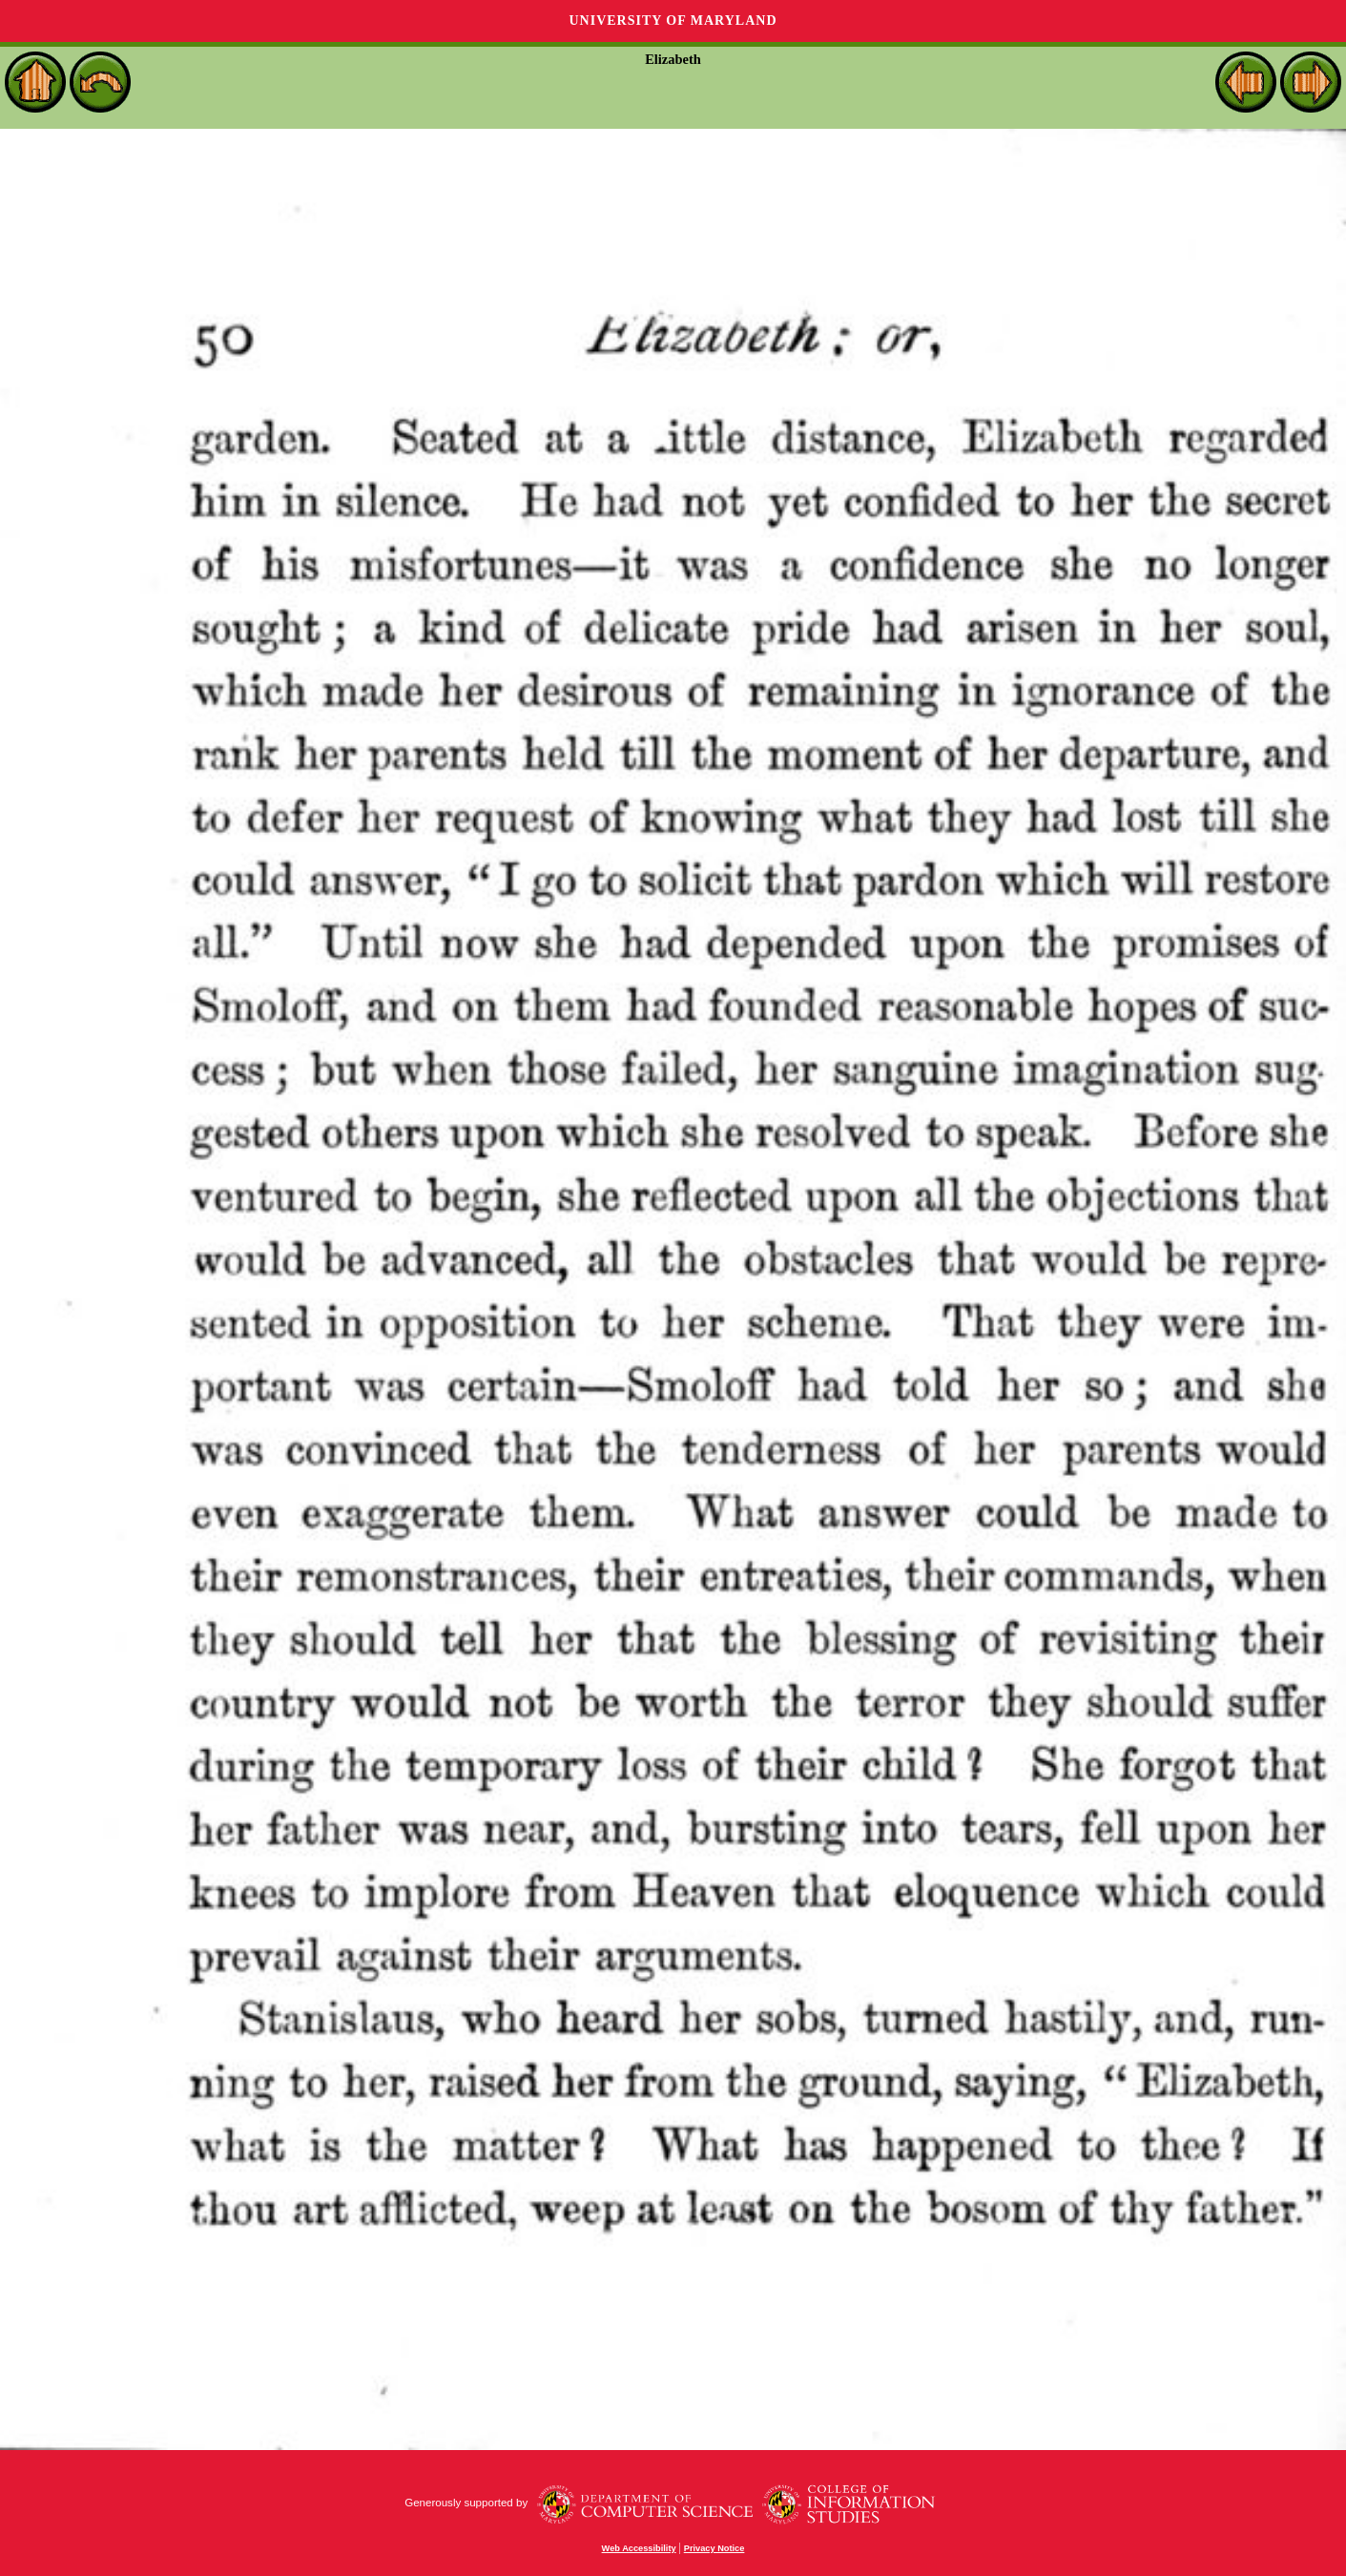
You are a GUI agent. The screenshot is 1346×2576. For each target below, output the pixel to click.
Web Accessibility (639, 2548)
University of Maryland (673, 20)
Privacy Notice (714, 2548)
